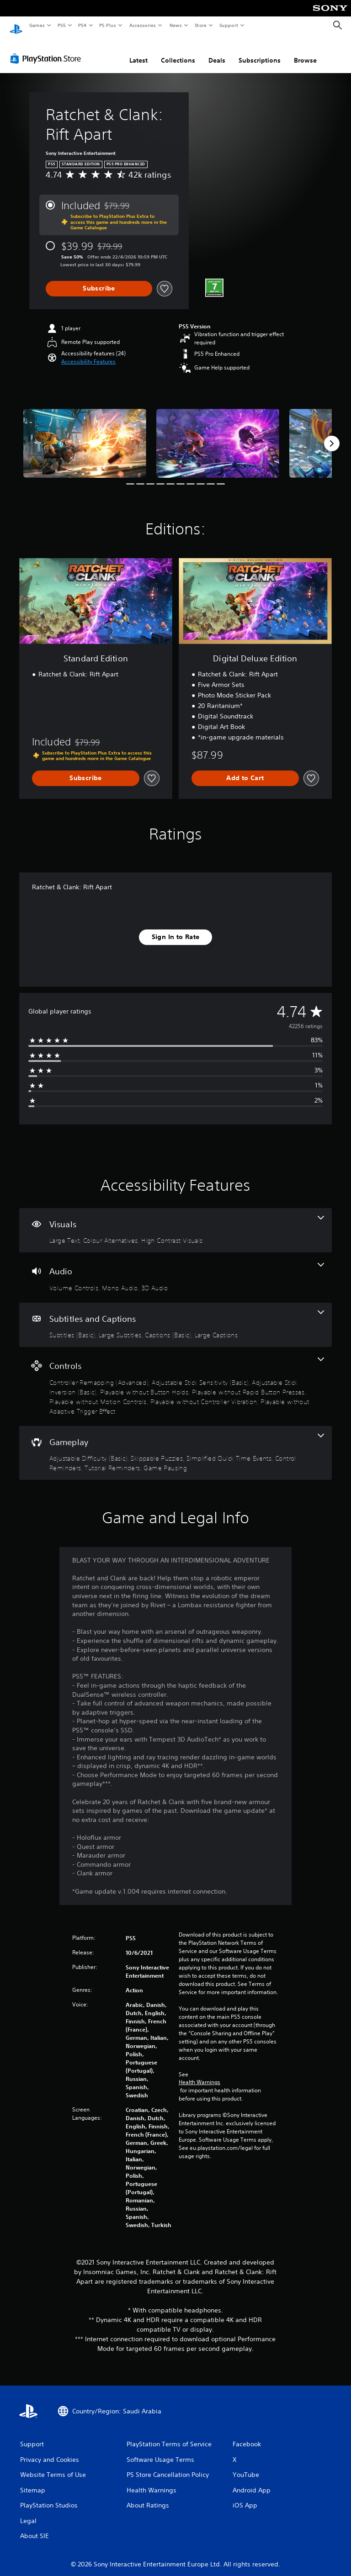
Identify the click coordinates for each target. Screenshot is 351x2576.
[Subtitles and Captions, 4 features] (175, 1316)
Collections (178, 52)
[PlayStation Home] (16, 25)
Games (36, 25)
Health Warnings (199, 2073)
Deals (216, 52)
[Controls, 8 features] (175, 1378)
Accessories (142, 25)
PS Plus (108, 25)
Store (200, 25)
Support (228, 25)
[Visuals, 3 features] (175, 1221)
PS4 (82, 25)
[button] (88, 353)
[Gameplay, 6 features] (175, 1444)
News (176, 25)
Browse (305, 52)
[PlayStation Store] (47, 49)
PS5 (61, 25)
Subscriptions (260, 52)
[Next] (332, 435)
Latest (138, 52)
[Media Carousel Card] (84, 434)
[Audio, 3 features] (175, 1268)
